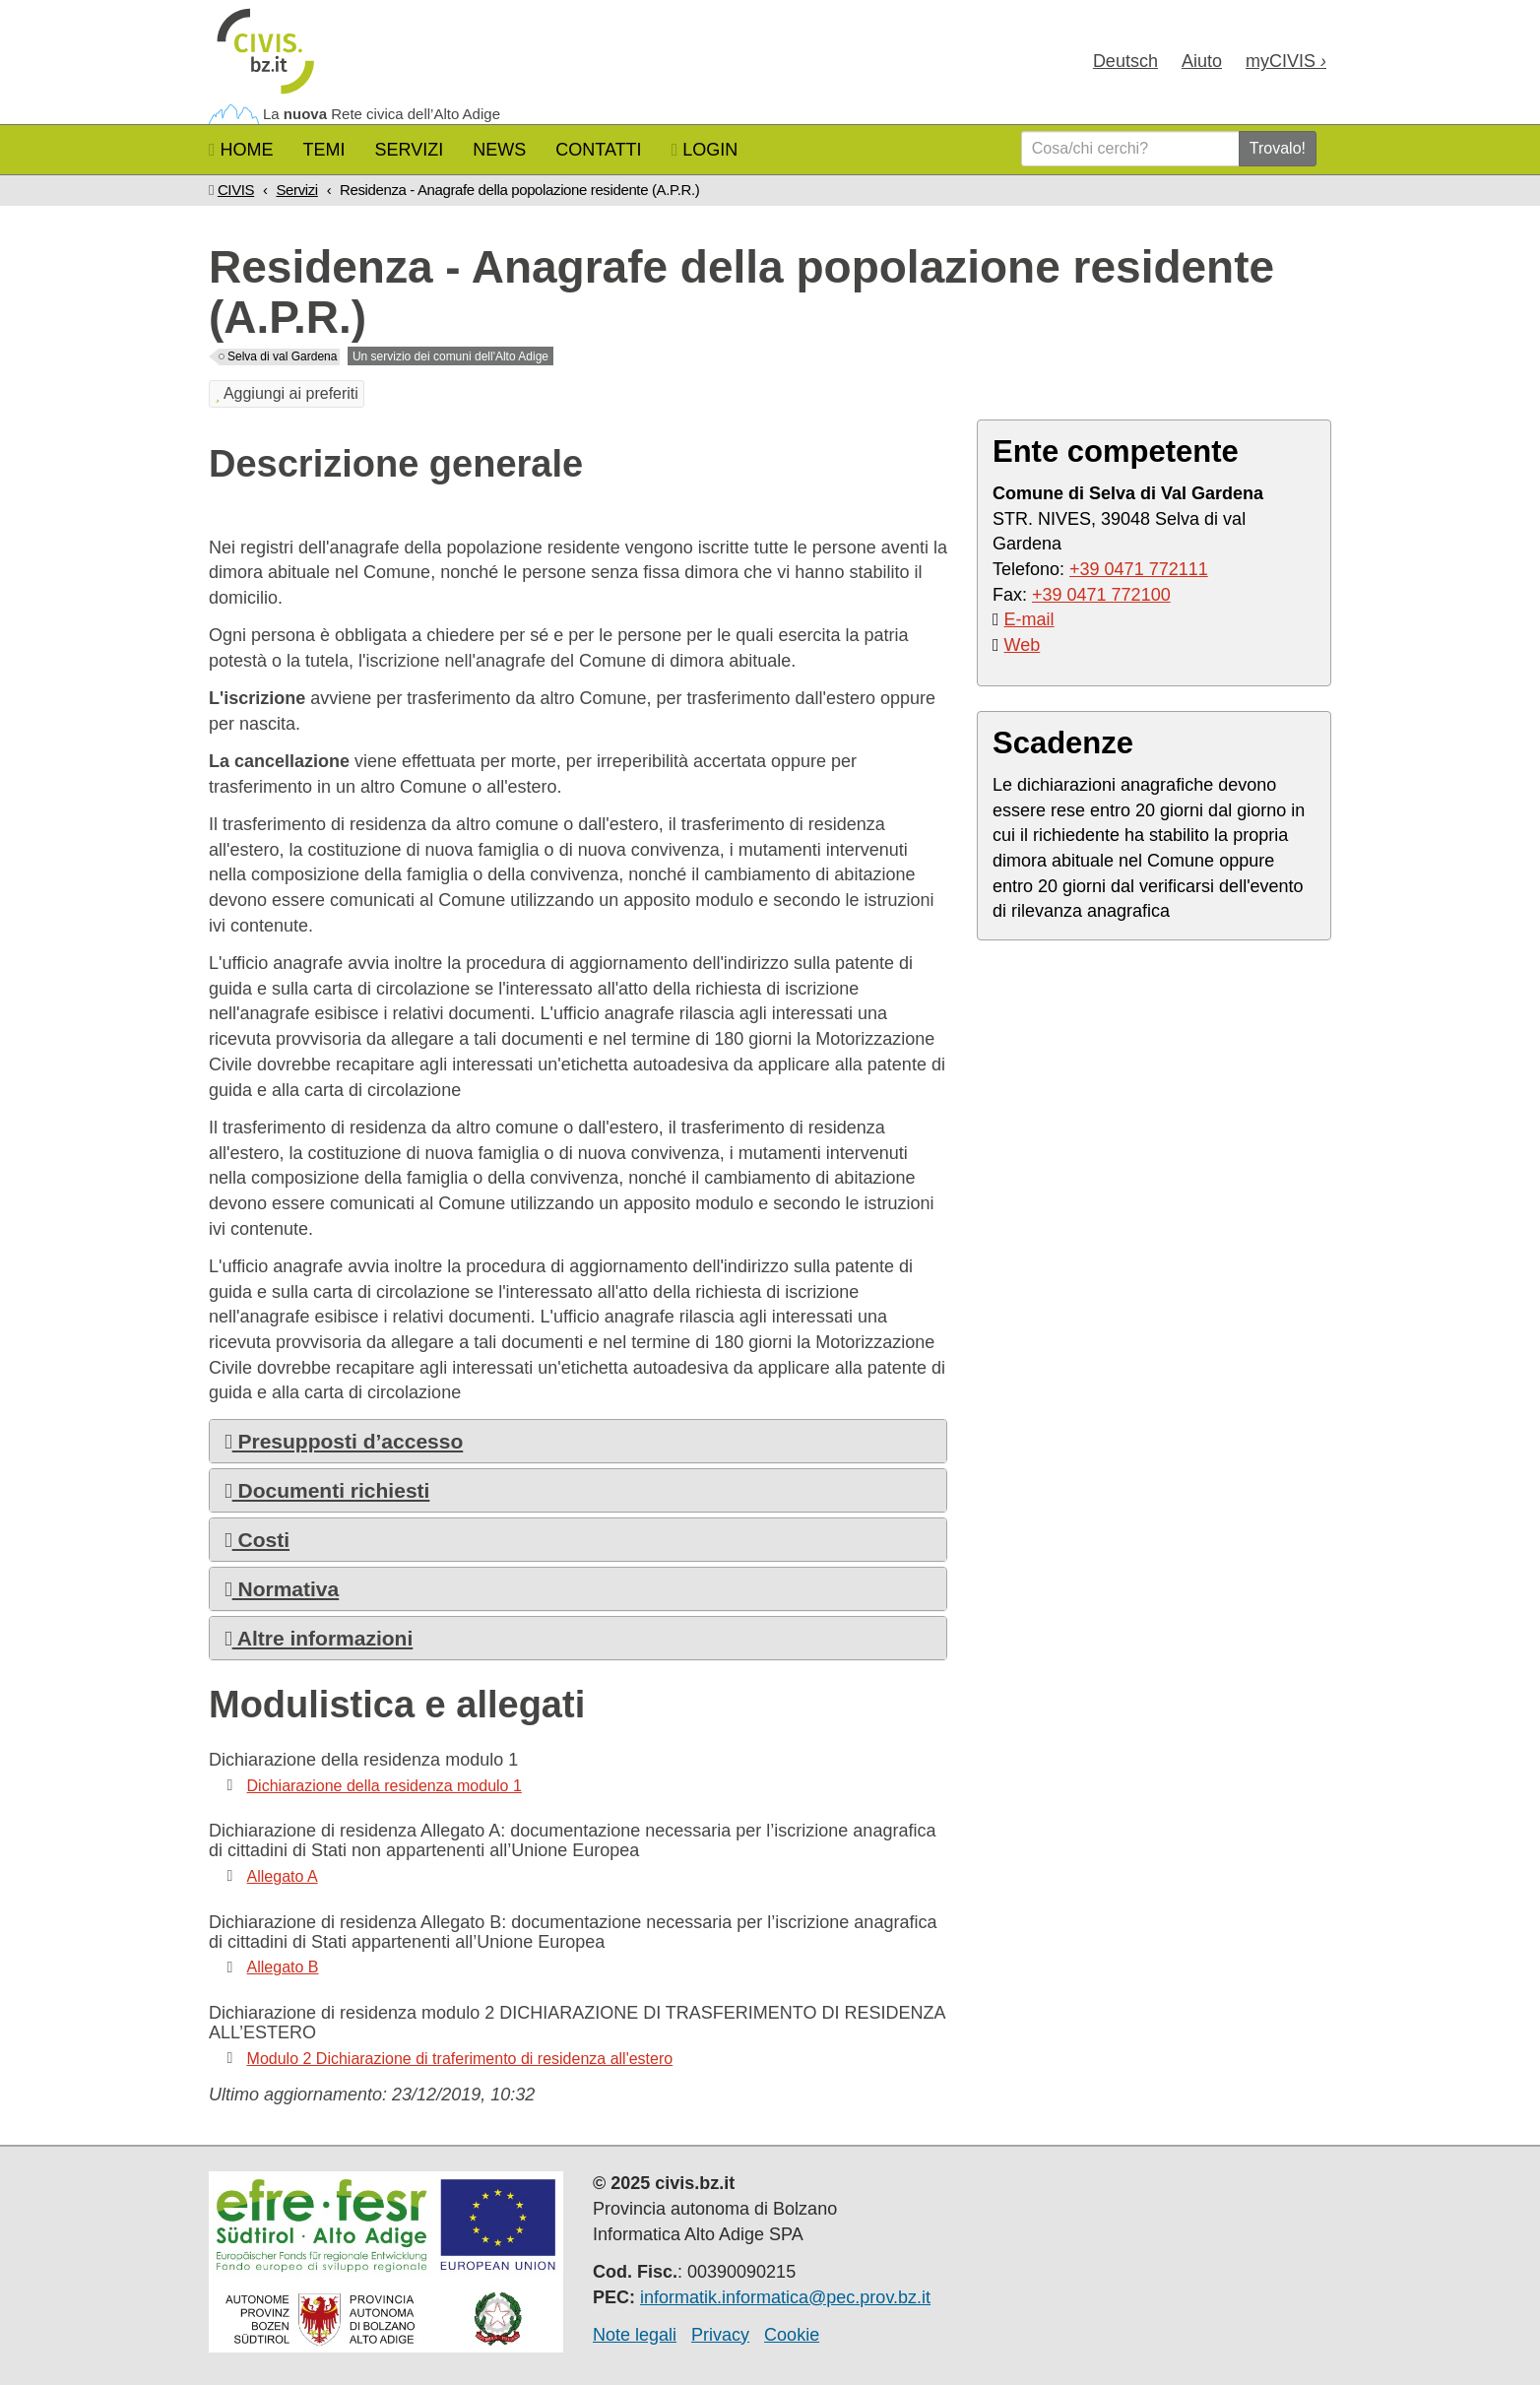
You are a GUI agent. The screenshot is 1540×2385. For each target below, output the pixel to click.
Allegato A (282, 1876)
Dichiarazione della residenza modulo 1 (384, 1785)
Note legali (634, 2335)
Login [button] (705, 150)
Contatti (598, 150)
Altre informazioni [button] (319, 1638)
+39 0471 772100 (1101, 595)
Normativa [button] (282, 1589)
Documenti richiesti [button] (327, 1490)
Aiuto (1202, 61)
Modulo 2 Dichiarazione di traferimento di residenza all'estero (460, 2058)
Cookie (791, 2335)
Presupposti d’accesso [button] (344, 1441)
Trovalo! (1278, 148)
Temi (324, 150)
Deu (1125, 61)
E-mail (1029, 619)
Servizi (409, 150)
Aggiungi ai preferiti (286, 393)
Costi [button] (257, 1539)
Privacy (720, 2335)
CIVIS (236, 189)
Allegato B (283, 1967)
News (499, 150)
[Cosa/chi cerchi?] (1130, 148)
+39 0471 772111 (1138, 569)
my (1286, 61)
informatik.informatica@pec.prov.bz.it (785, 2297)
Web (1022, 645)
